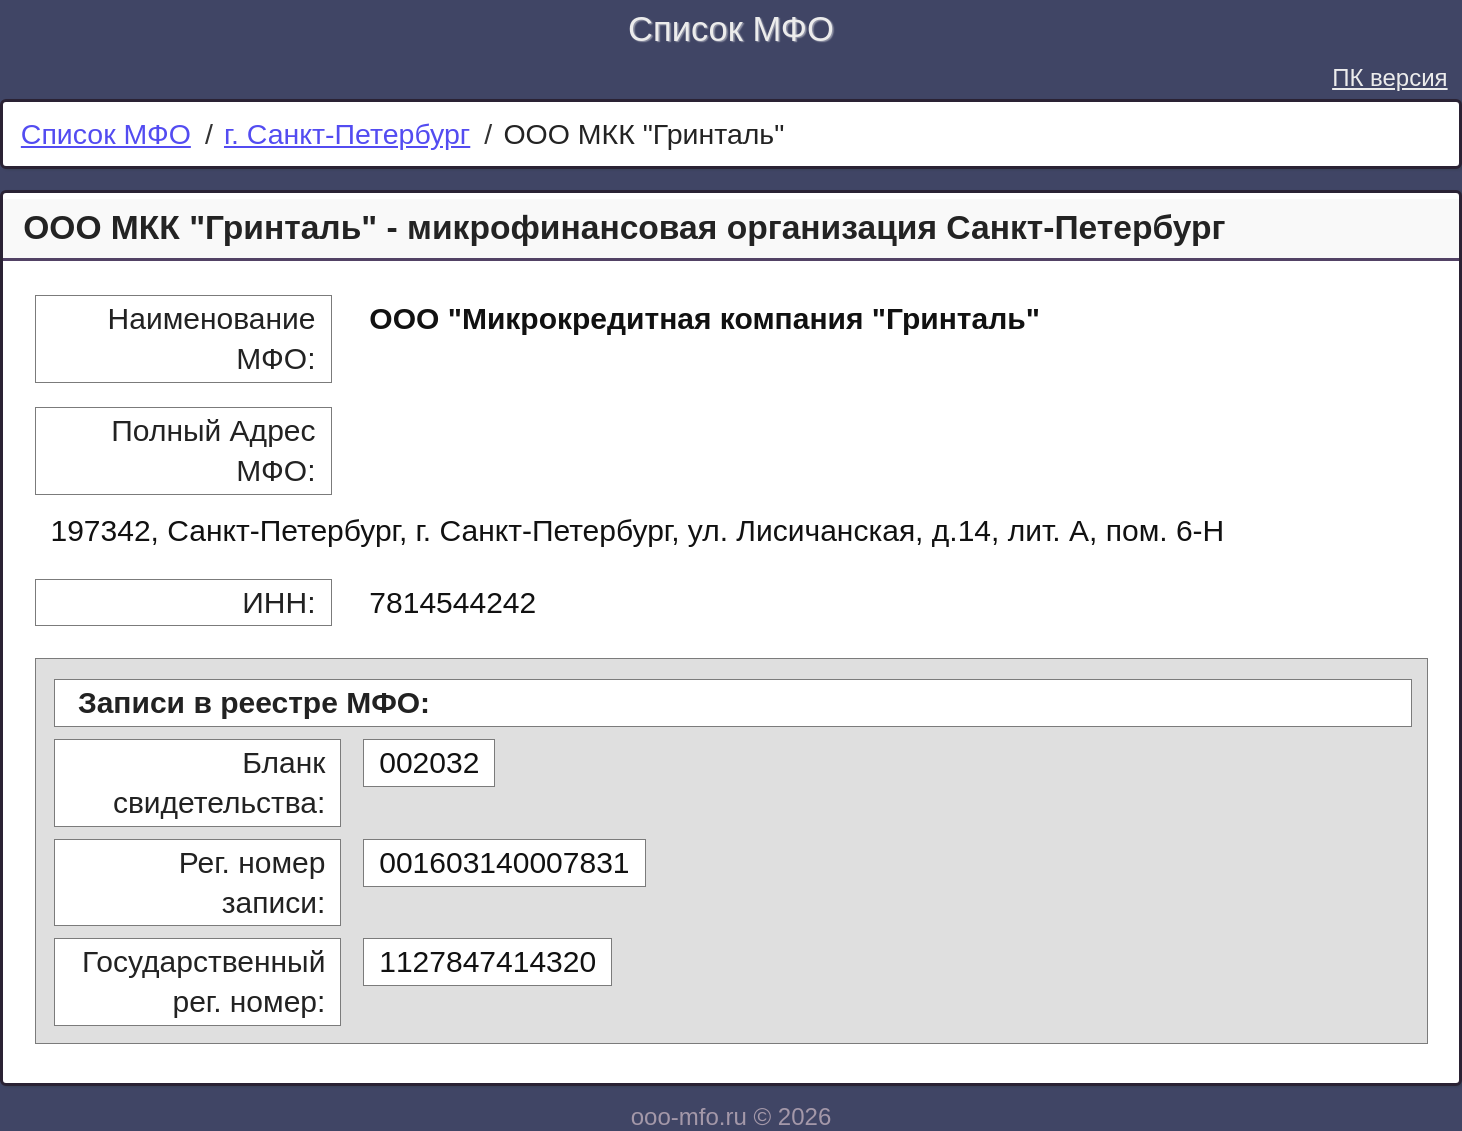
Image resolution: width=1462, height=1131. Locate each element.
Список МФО (731, 29)
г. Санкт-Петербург (347, 134)
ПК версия (1389, 77)
